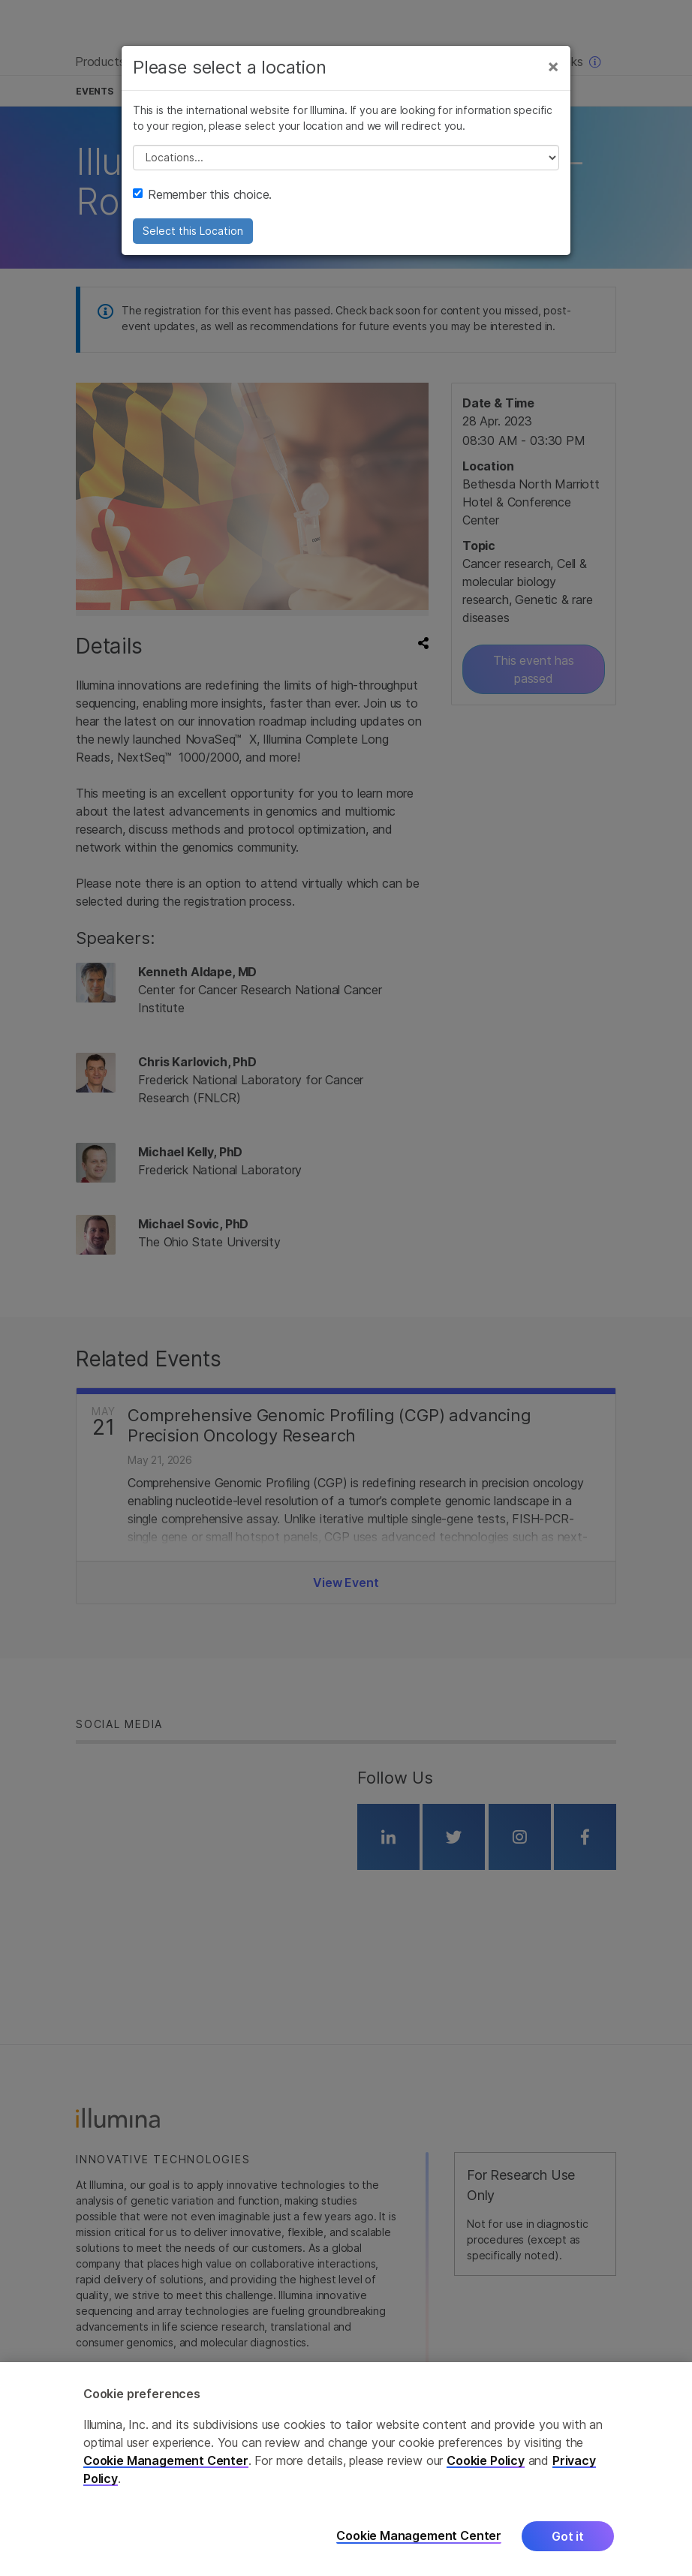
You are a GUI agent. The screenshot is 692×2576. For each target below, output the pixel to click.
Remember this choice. (202, 194)
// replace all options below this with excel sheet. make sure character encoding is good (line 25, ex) (346, 157)
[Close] (553, 66)
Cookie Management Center (165, 2461)
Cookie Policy (486, 2461)
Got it (568, 2536)
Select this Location (193, 230)
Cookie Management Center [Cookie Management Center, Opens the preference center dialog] (418, 2536)
